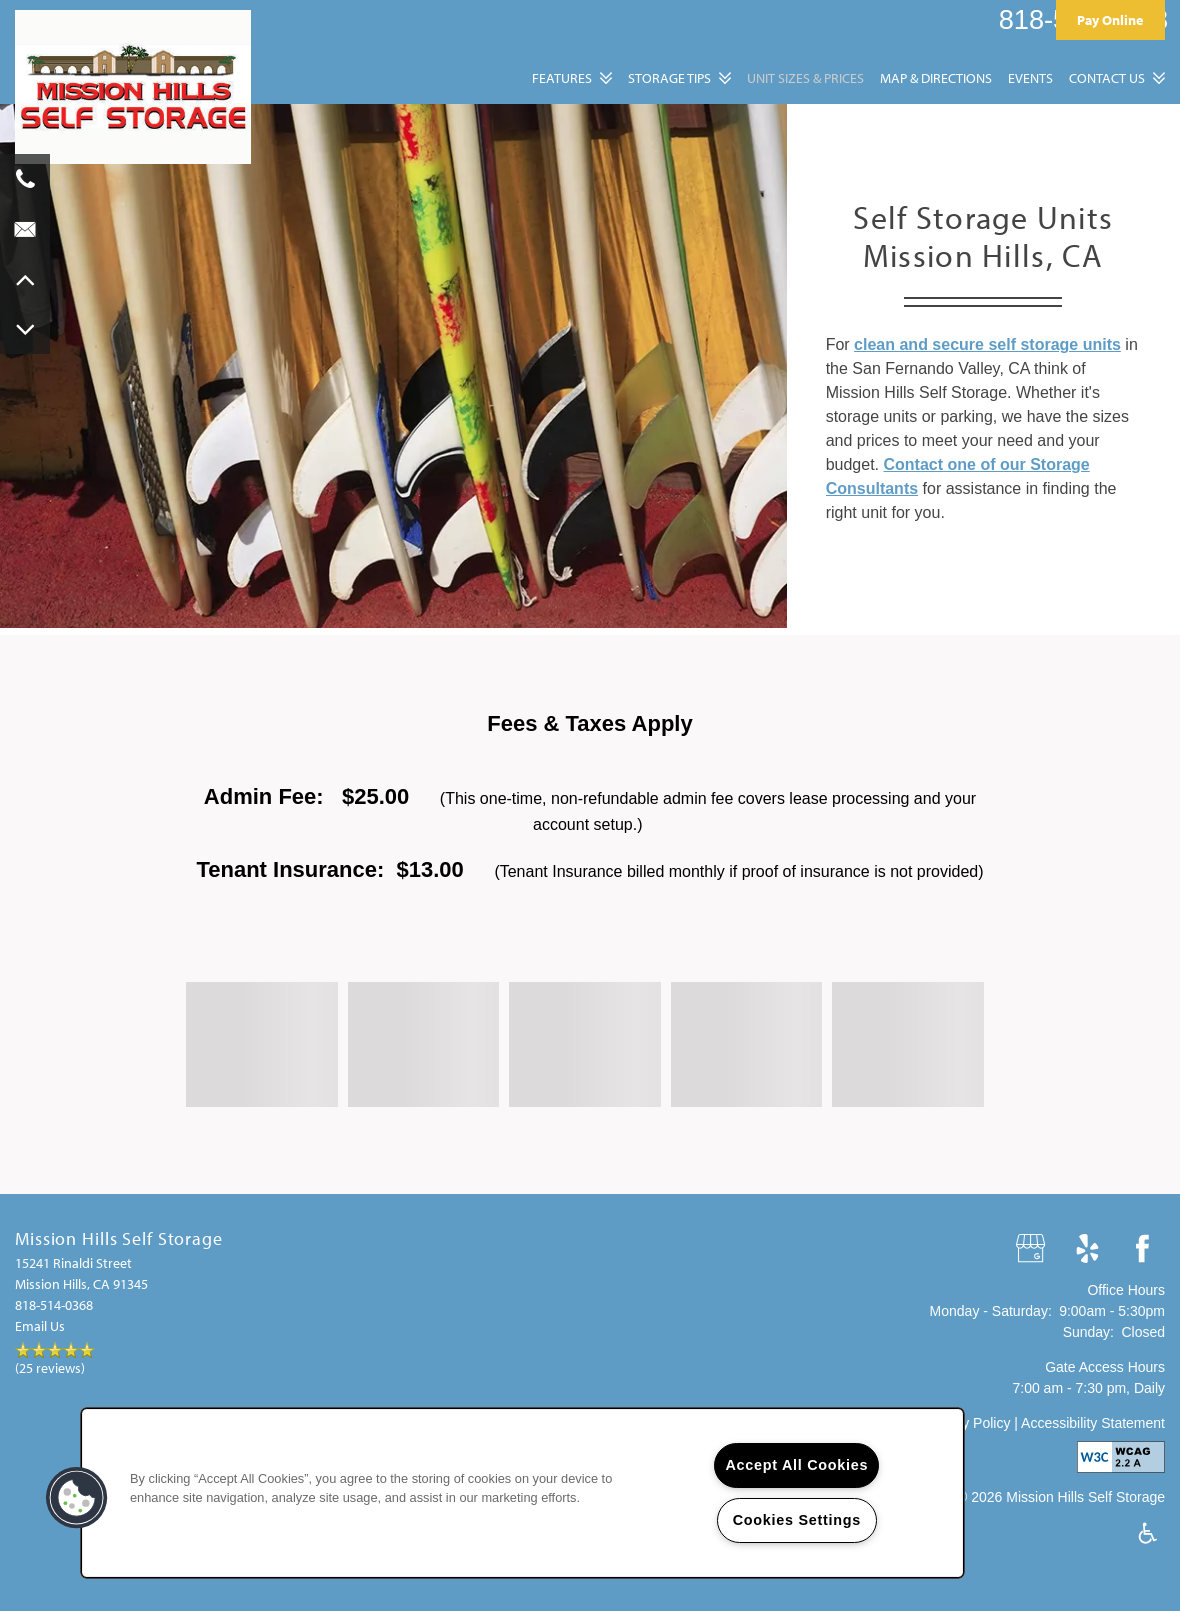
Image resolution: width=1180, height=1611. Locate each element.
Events (1030, 78)
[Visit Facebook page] (1142, 1249)
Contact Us (1107, 78)
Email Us (40, 1326)
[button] (1110, 19)
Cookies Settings (797, 1520)
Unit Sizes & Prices (805, 78)
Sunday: (1088, 1332)
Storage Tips (669, 78)
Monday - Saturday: (991, 1311)
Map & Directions (936, 78)
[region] (522, 1493)
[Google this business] (1032, 1249)
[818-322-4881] (25, 179)
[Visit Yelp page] (1087, 1249)
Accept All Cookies (796, 1465)
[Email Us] (25, 229)
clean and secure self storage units (987, 344)
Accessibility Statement (1093, 1423)
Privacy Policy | (972, 1423)
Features (562, 78)
